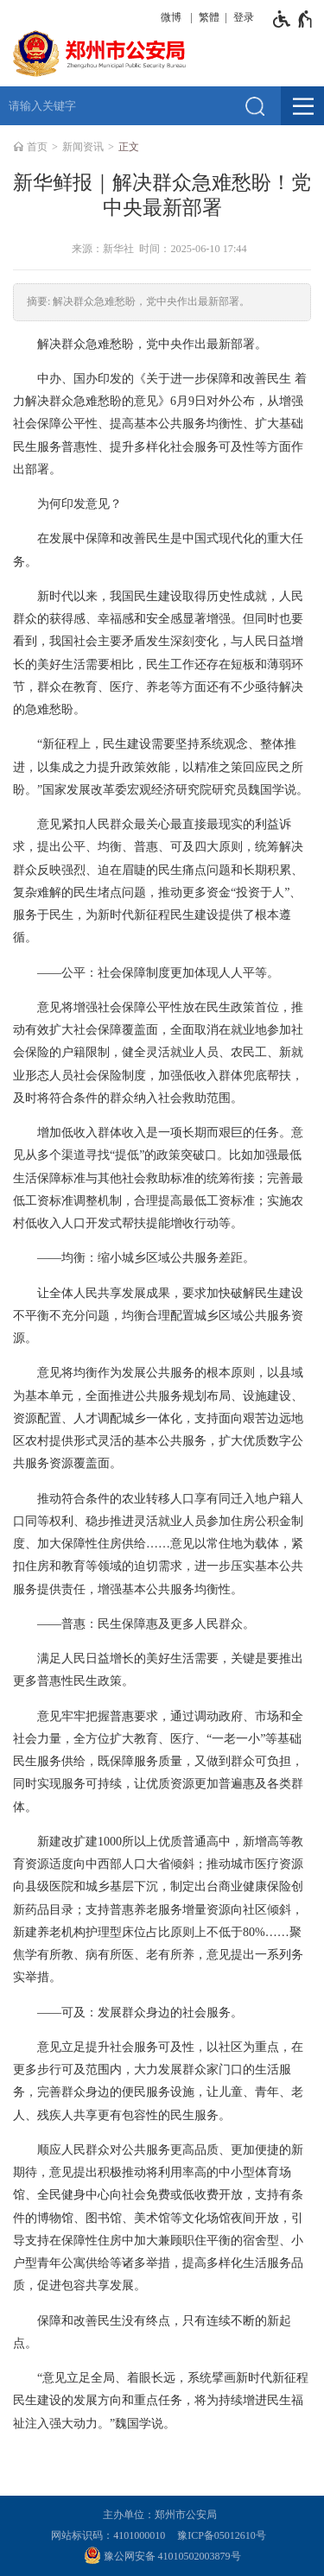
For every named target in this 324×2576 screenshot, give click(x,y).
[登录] (241, 17)
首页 (37, 147)
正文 (128, 147)
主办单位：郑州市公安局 (162, 2515)
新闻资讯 (83, 147)
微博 (171, 17)
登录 (243, 17)
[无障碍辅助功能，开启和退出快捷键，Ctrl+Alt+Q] (293, 19)
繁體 (209, 17)
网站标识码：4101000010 (110, 2535)
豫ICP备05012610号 (221, 2535)
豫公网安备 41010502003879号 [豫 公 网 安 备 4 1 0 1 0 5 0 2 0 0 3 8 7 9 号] (162, 2555)
